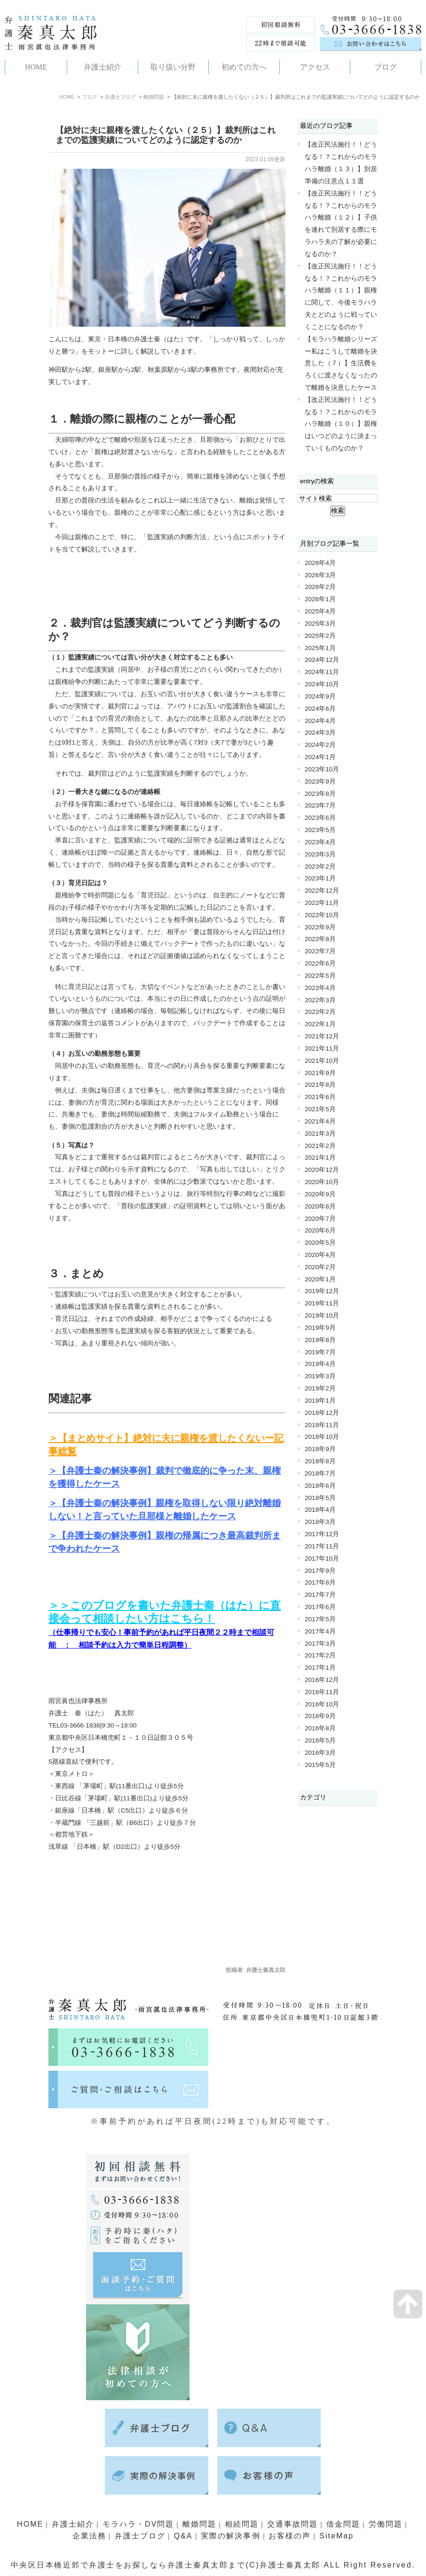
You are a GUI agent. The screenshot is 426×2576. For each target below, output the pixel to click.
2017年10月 (322, 1558)
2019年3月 (320, 1376)
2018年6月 (320, 1485)
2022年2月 (320, 1011)
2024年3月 (320, 732)
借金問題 (346, 2524)
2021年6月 (320, 1096)
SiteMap (339, 2536)
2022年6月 (320, 963)
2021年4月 (320, 1121)
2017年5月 (320, 1619)
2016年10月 (322, 1704)
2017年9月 (320, 1570)
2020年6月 (320, 1230)
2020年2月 (320, 1267)
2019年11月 (322, 1303)
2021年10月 (322, 1060)
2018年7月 (320, 1473)
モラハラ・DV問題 (137, 2524)
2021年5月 (320, 1109)
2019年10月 (322, 1315)
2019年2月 (320, 1388)
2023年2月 (320, 866)
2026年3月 (320, 575)
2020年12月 (322, 1169)
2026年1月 (320, 599)
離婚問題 (153, 97)
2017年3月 (320, 1643)
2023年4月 (320, 842)
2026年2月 (320, 586)
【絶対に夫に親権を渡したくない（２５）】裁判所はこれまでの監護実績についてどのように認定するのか (165, 135)
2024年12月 (322, 659)
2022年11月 (322, 902)
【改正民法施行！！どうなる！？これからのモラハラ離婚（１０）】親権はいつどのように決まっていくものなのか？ (341, 424)
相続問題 (242, 2524)
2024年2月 (320, 744)
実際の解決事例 (230, 2536)
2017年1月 (320, 1667)
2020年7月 (320, 1218)
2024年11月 (322, 671)
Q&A (182, 2536)
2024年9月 (320, 696)
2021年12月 (322, 1036)
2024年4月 (320, 720)
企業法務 (86, 2536)
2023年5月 (320, 829)
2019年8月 (320, 1339)
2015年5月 (320, 1764)
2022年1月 (320, 1024)
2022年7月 (320, 951)
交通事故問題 (294, 2524)
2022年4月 (320, 987)
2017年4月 (320, 1631)
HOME (67, 97)
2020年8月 (320, 1206)
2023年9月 (320, 781)
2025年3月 (320, 623)
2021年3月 (320, 1133)
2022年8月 (320, 938)
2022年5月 (320, 975)
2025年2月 (320, 635)
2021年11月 (322, 1048)
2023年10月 (322, 769)
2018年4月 (320, 1509)
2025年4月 (320, 611)
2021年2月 (320, 1145)
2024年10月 (322, 684)
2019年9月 (320, 1327)
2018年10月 (322, 1436)
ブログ (89, 97)
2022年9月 (320, 927)
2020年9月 (320, 1194)
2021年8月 (320, 1084)
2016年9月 (320, 1716)
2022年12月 (322, 890)
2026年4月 (320, 562)
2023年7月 (320, 805)
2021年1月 (320, 1157)
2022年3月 (320, 1000)
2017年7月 (320, 1594)
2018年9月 (320, 1449)
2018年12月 (322, 1412)
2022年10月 (322, 915)
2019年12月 (322, 1291)
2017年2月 (320, 1655)
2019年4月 (320, 1363)
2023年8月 (320, 793)
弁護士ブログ (120, 97)
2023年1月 (320, 878)
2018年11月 (322, 1425)
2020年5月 (320, 1242)
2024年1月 (320, 757)
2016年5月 (320, 1740)
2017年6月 (320, 1606)
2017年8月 (320, 1582)
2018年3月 (320, 1521)
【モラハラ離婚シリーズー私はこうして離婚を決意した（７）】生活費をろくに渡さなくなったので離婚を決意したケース (341, 363)
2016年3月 (320, 1752)
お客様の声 (291, 2536)
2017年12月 (322, 1534)
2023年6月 (320, 817)
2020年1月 (320, 1279)
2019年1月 (320, 1400)
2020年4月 (320, 1254)
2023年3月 (320, 854)
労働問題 (389, 2524)
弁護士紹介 (70, 2524)
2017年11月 (322, 1546)
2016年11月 (322, 1692)
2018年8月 (320, 1461)
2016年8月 (320, 1728)
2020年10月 (322, 1182)
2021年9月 (320, 1072)
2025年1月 (320, 648)
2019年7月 (320, 1352)
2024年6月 (320, 708)
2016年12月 (322, 1679)
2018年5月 (320, 1497)
